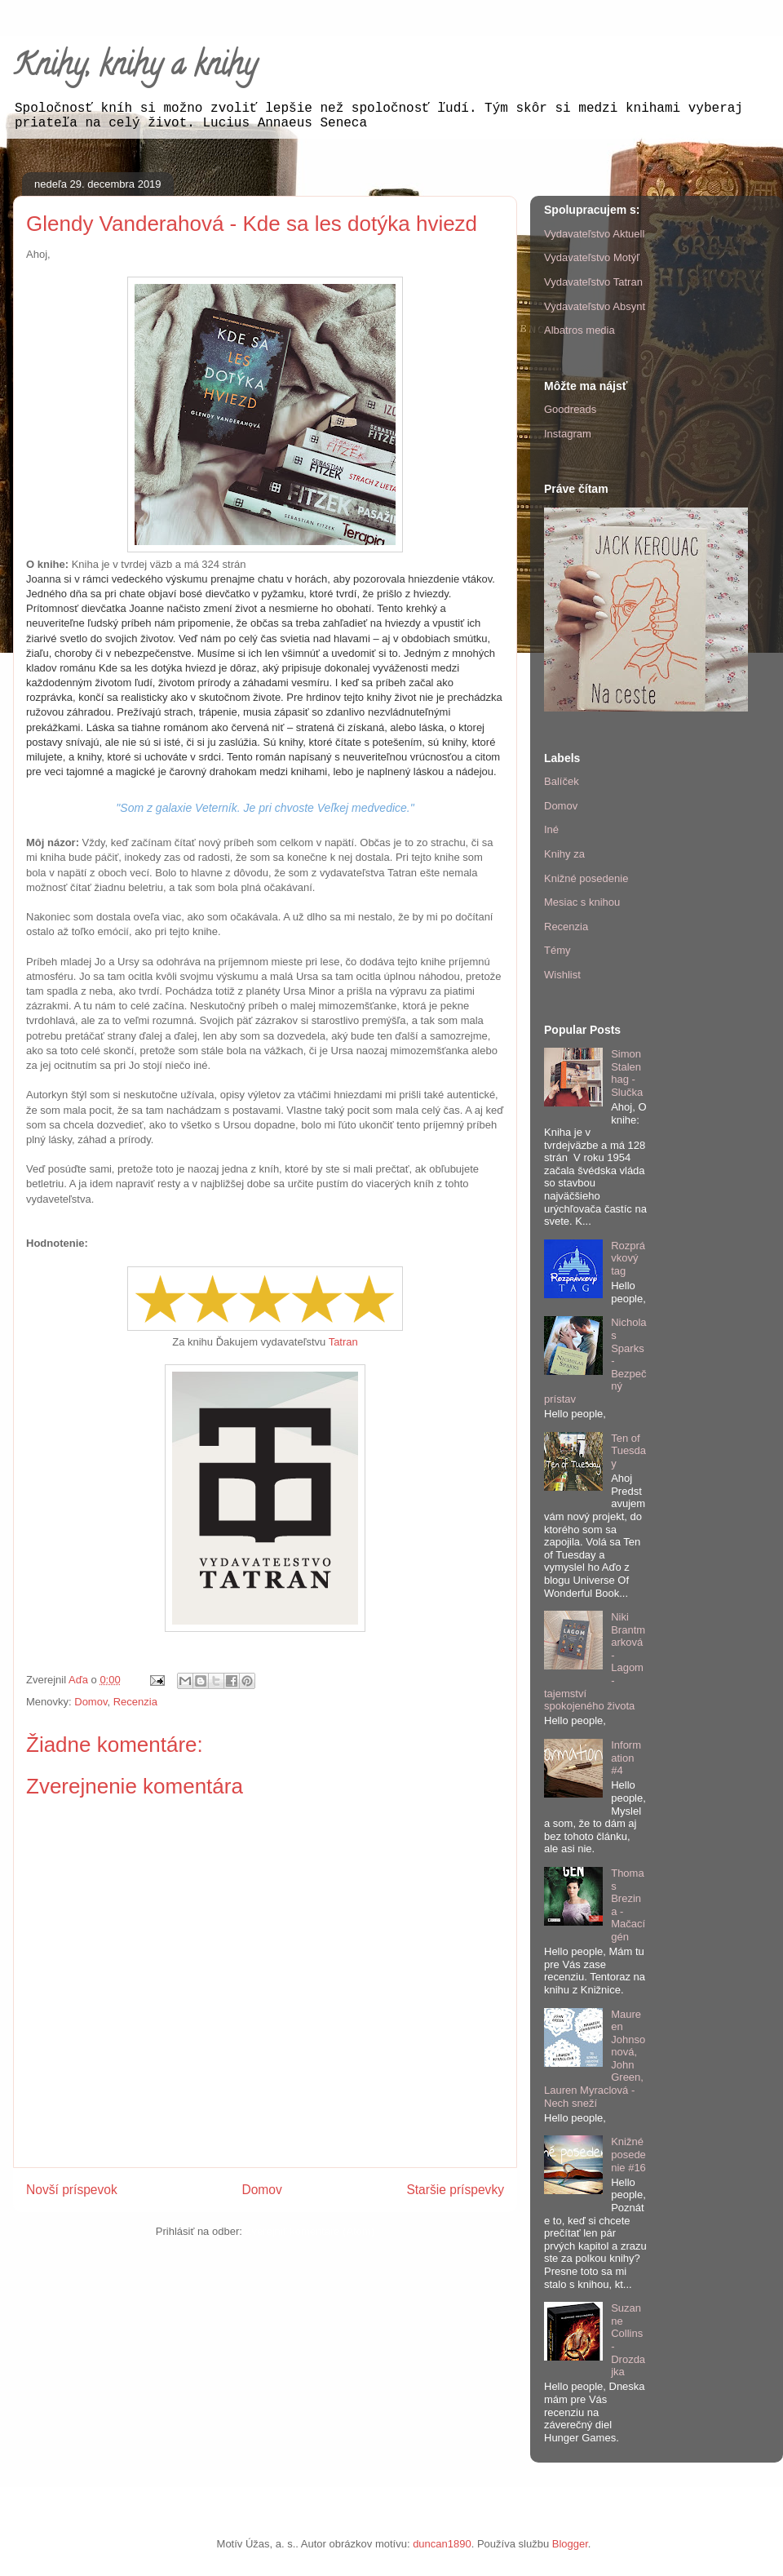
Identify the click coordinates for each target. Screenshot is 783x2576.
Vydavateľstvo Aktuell (594, 234)
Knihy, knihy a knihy (135, 67)
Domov (90, 1702)
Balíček (561, 781)
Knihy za (564, 854)
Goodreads (570, 409)
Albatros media (579, 330)
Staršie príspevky (455, 2190)
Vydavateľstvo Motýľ (591, 257)
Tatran (343, 1342)
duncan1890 (442, 2544)
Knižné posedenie (586, 878)
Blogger (570, 2544)
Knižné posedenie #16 (628, 2154)
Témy (557, 950)
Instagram (567, 434)
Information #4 (626, 1757)
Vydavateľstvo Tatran (593, 282)
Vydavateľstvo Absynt (594, 306)
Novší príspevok (71, 2190)
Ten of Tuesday (628, 1451)
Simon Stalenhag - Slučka (627, 1073)
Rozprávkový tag (628, 1258)
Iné (551, 829)
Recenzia (135, 1702)
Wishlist (562, 975)
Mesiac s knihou (582, 902)
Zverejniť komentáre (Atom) (309, 2231)
